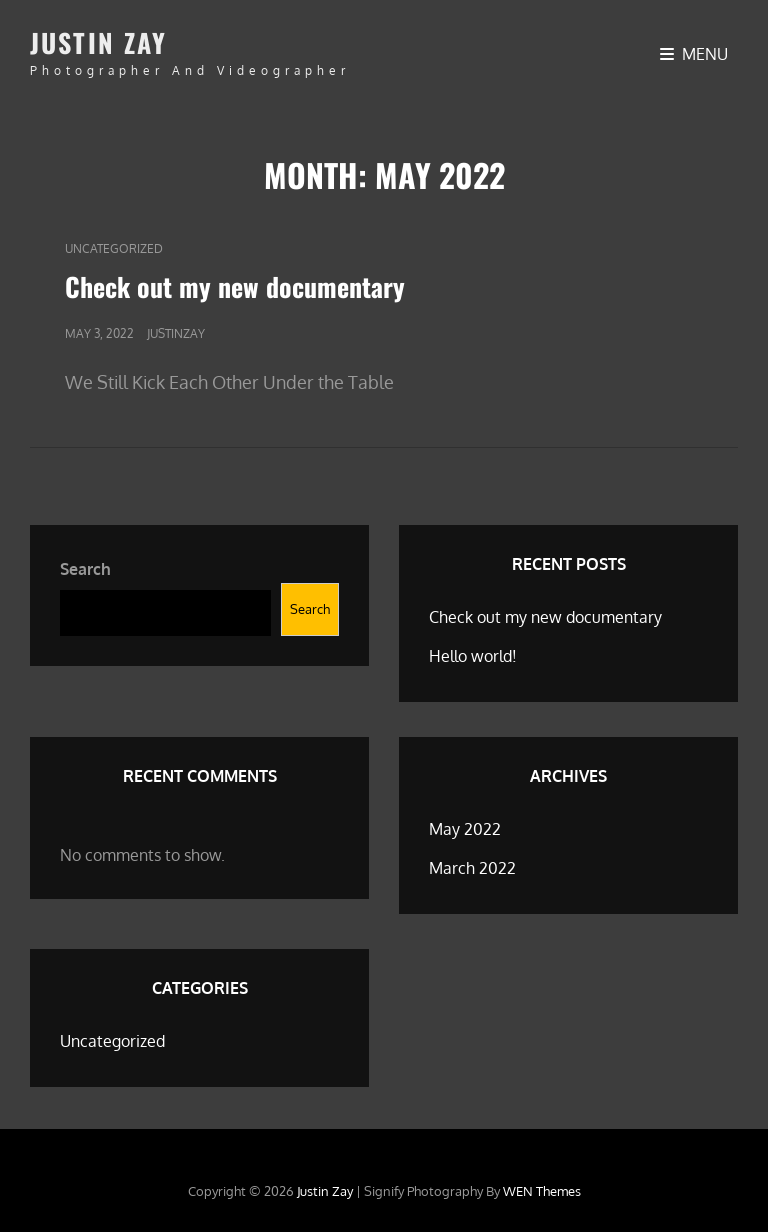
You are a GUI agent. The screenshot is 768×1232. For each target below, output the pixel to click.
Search (85, 569)
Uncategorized (114, 248)
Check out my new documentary (235, 286)
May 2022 (465, 829)
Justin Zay (99, 42)
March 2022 (472, 868)
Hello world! (473, 656)
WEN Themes (542, 1191)
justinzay (176, 333)
